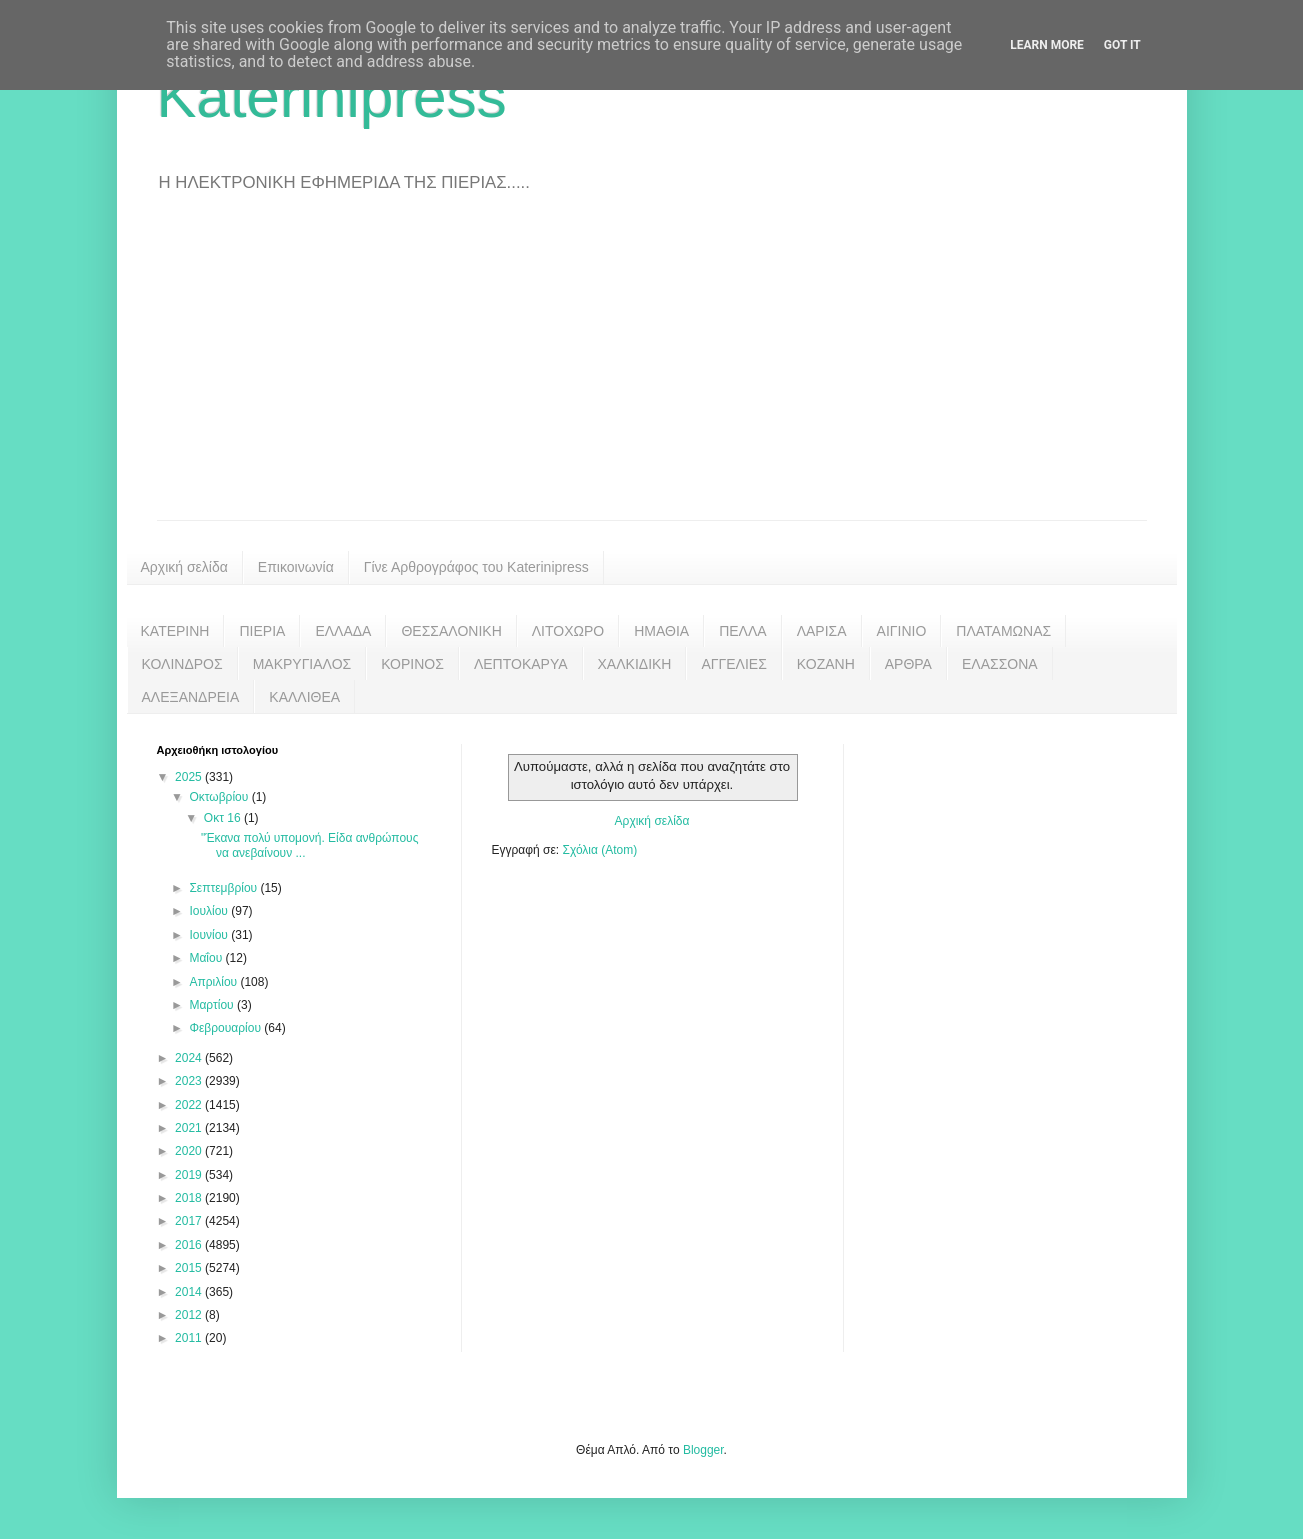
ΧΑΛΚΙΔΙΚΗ (635, 664)
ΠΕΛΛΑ (743, 631)
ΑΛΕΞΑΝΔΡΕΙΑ (191, 697)
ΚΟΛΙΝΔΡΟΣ (182, 664)
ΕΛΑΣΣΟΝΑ (1000, 664)
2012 (190, 1315)
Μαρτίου (213, 1005)
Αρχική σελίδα (184, 567)
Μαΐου (207, 958)
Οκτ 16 (224, 818)
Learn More (1047, 45)
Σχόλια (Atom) (599, 850)
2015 (190, 1268)
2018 (190, 1198)
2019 (190, 1175)
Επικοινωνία (296, 567)
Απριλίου (214, 982)
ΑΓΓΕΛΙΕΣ (733, 664)
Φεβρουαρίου (226, 1028)
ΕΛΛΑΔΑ (343, 631)
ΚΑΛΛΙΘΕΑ (304, 697)
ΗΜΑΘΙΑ (661, 631)
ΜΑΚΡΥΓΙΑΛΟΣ (302, 664)
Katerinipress (332, 96)
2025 (190, 777)
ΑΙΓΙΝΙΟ (902, 631)
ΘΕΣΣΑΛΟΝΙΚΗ (451, 631)
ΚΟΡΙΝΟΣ (412, 664)
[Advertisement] (652, 370)
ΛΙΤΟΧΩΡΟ (568, 631)
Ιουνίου (210, 935)
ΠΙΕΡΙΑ (262, 631)
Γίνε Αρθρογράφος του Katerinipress (476, 567)
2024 (190, 1058)
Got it (1122, 45)
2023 (190, 1081)
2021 (190, 1128)
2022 (190, 1105)
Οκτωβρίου (220, 797)
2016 (190, 1245)
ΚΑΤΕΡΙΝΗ (175, 631)
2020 (190, 1151)
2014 (190, 1292)
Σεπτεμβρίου (224, 888)
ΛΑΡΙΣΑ (822, 631)
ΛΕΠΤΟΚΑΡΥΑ (521, 664)
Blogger (703, 1450)
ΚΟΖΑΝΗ (826, 664)
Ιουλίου (210, 911)
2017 (190, 1221)
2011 (190, 1338)
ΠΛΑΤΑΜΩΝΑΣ (1003, 631)
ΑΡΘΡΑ (908, 664)
